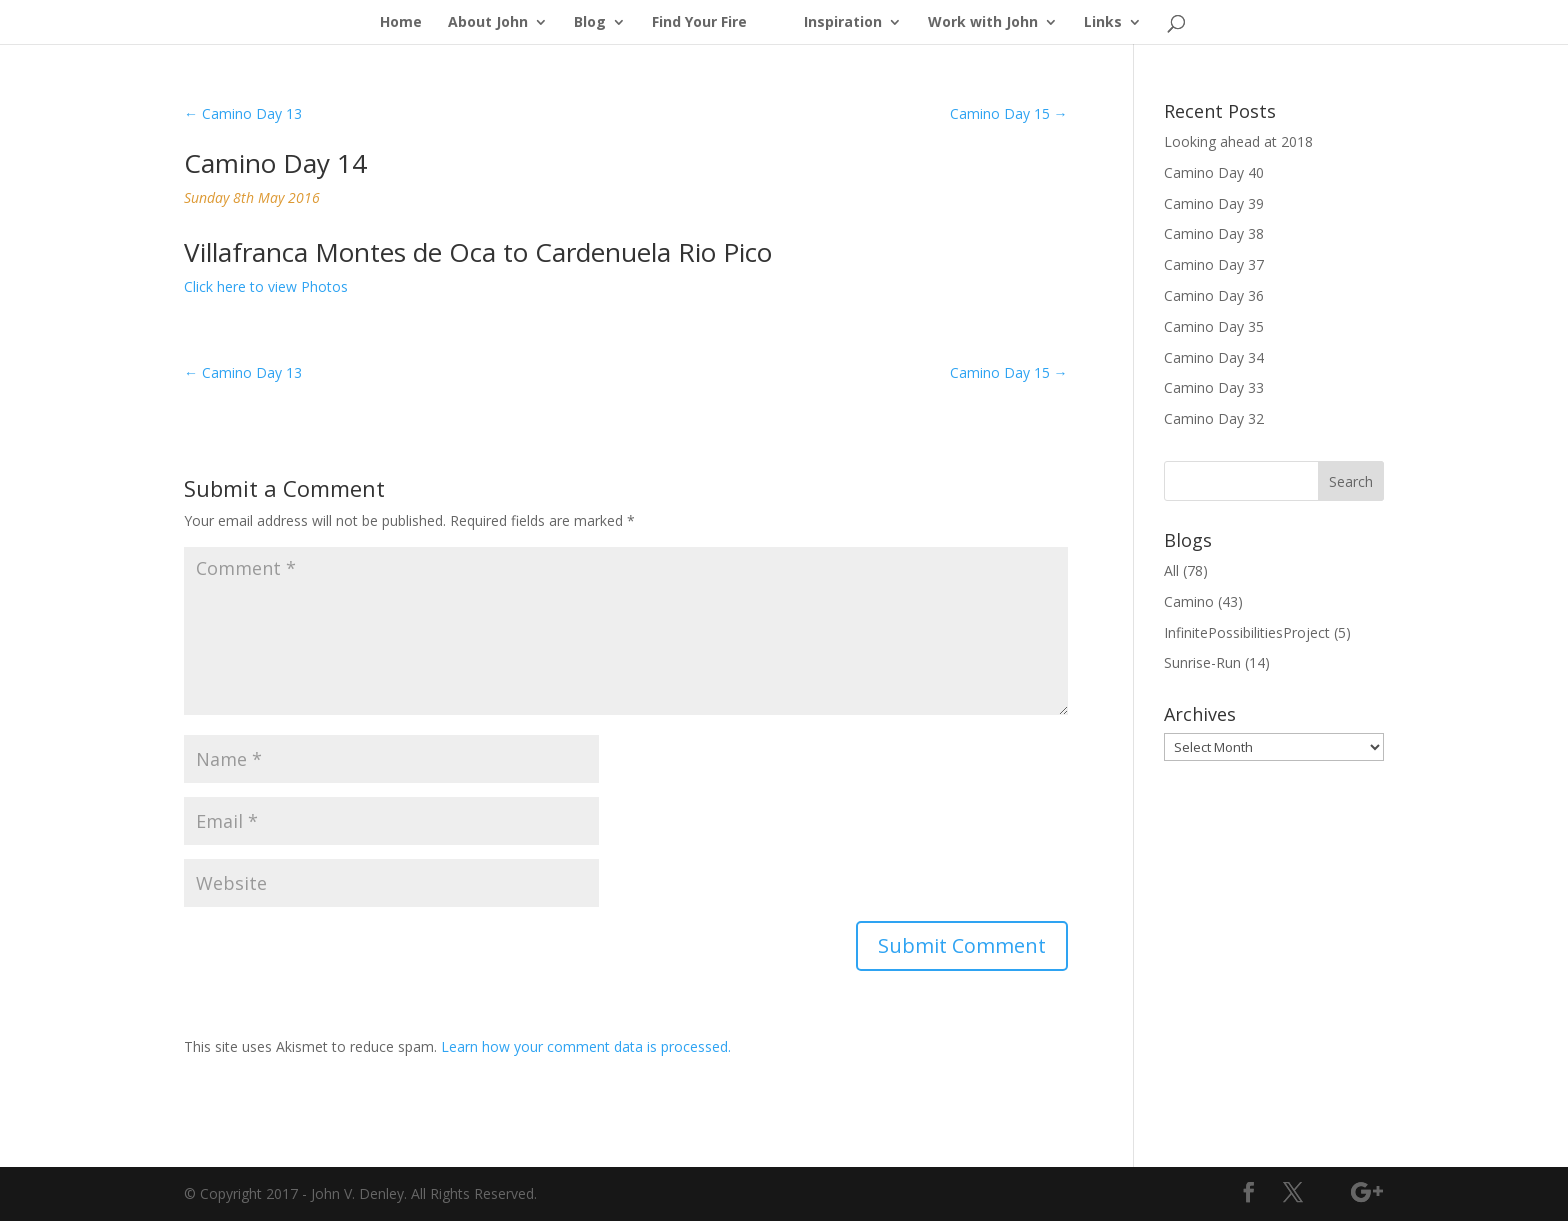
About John (488, 23)
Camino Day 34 (1214, 357)
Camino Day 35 (1214, 326)
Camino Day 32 (1214, 418)
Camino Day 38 (1214, 233)
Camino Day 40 (1214, 172)
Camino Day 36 (1214, 295)
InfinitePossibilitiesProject (1247, 632)
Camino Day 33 (1214, 387)
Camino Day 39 (1214, 203)
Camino (1189, 601)
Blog (590, 23)
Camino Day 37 (1214, 264)
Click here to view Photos (266, 286)
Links (1103, 23)
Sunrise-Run (1202, 662)
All (1171, 570)
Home (401, 23)
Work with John (983, 23)
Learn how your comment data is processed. (586, 1046)
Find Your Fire (699, 23)
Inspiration (843, 23)
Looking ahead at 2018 (1238, 141)
